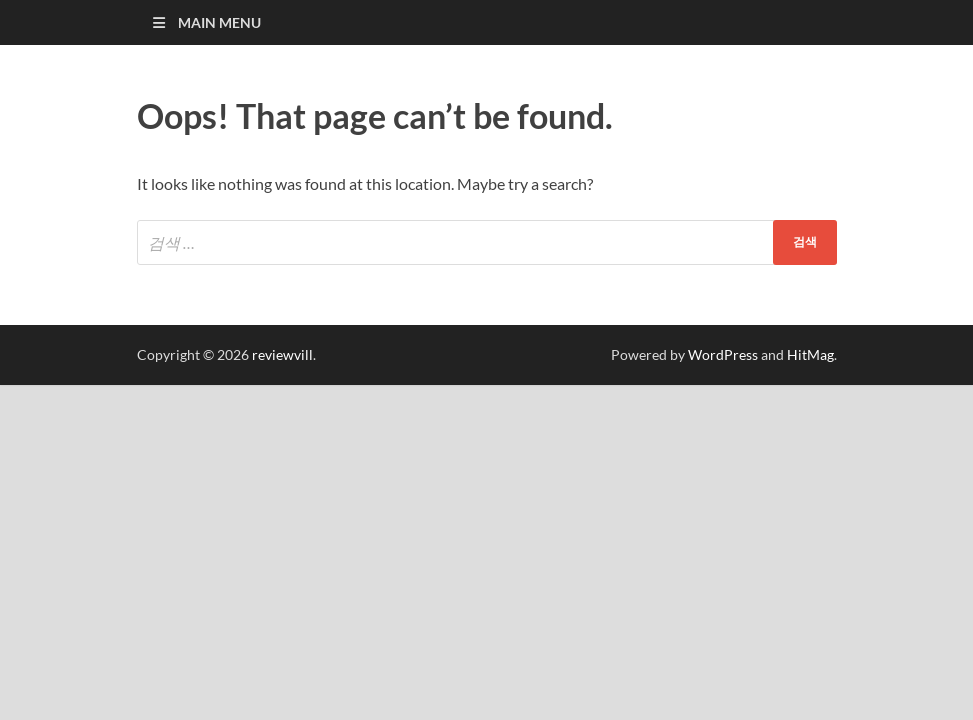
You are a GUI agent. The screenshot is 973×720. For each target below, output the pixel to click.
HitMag (810, 354)
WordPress (723, 354)
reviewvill (282, 354)
